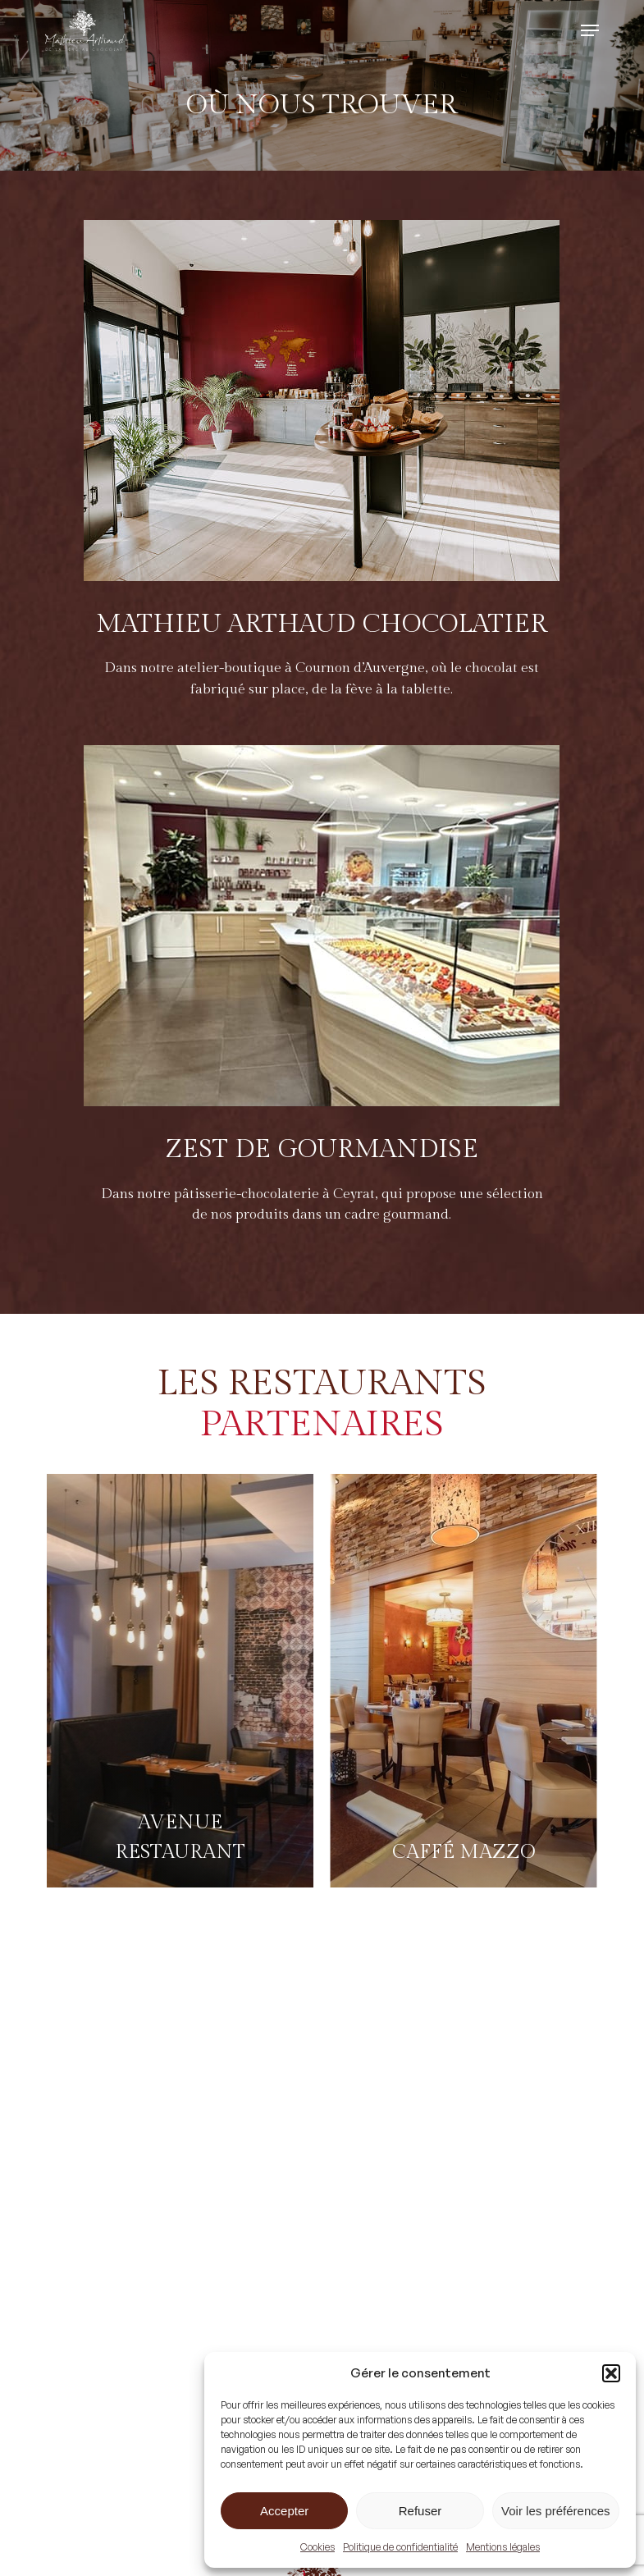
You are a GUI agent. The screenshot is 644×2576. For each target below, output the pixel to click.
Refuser (420, 2511)
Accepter (284, 2511)
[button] (611, 2373)
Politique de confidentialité (400, 2547)
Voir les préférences (555, 2511)
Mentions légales (503, 2547)
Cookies (317, 2547)
